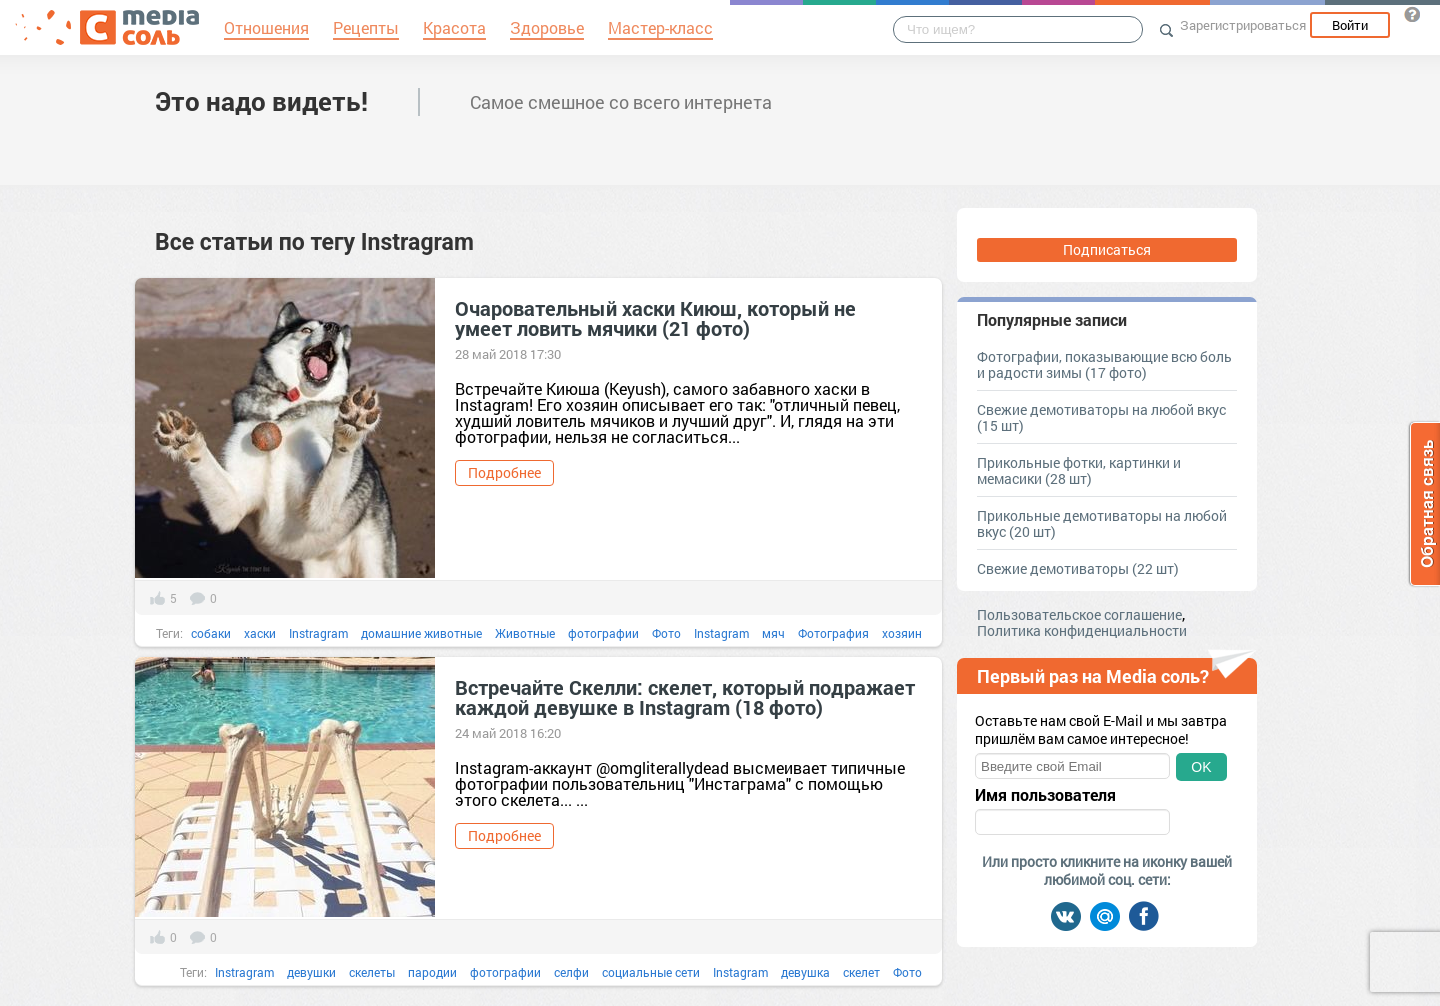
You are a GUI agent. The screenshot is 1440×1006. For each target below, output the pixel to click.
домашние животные (421, 633)
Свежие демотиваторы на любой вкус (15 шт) (1101, 417)
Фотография (833, 633)
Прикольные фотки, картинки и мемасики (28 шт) (1079, 470)
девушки (311, 972)
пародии (432, 972)
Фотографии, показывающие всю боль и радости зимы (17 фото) (1104, 364)
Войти (1350, 25)
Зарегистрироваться (1243, 25)
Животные (525, 633)
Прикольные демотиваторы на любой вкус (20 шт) (1102, 523)
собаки (211, 633)
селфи (571, 972)
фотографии (603, 633)
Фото (666, 633)
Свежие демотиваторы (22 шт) (1078, 568)
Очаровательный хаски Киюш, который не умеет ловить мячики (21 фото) (655, 318)
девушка (805, 972)
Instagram (721, 633)
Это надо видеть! (261, 101)
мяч (773, 633)
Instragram (318, 633)
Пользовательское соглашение (1079, 614)
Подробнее (504, 472)
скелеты (372, 972)
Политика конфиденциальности (1082, 630)
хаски (260, 633)
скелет (861, 972)
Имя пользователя (1045, 795)
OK (1201, 767)
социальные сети (651, 972)
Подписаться (1107, 249)
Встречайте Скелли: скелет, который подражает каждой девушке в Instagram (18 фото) (685, 697)
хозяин (902, 633)
